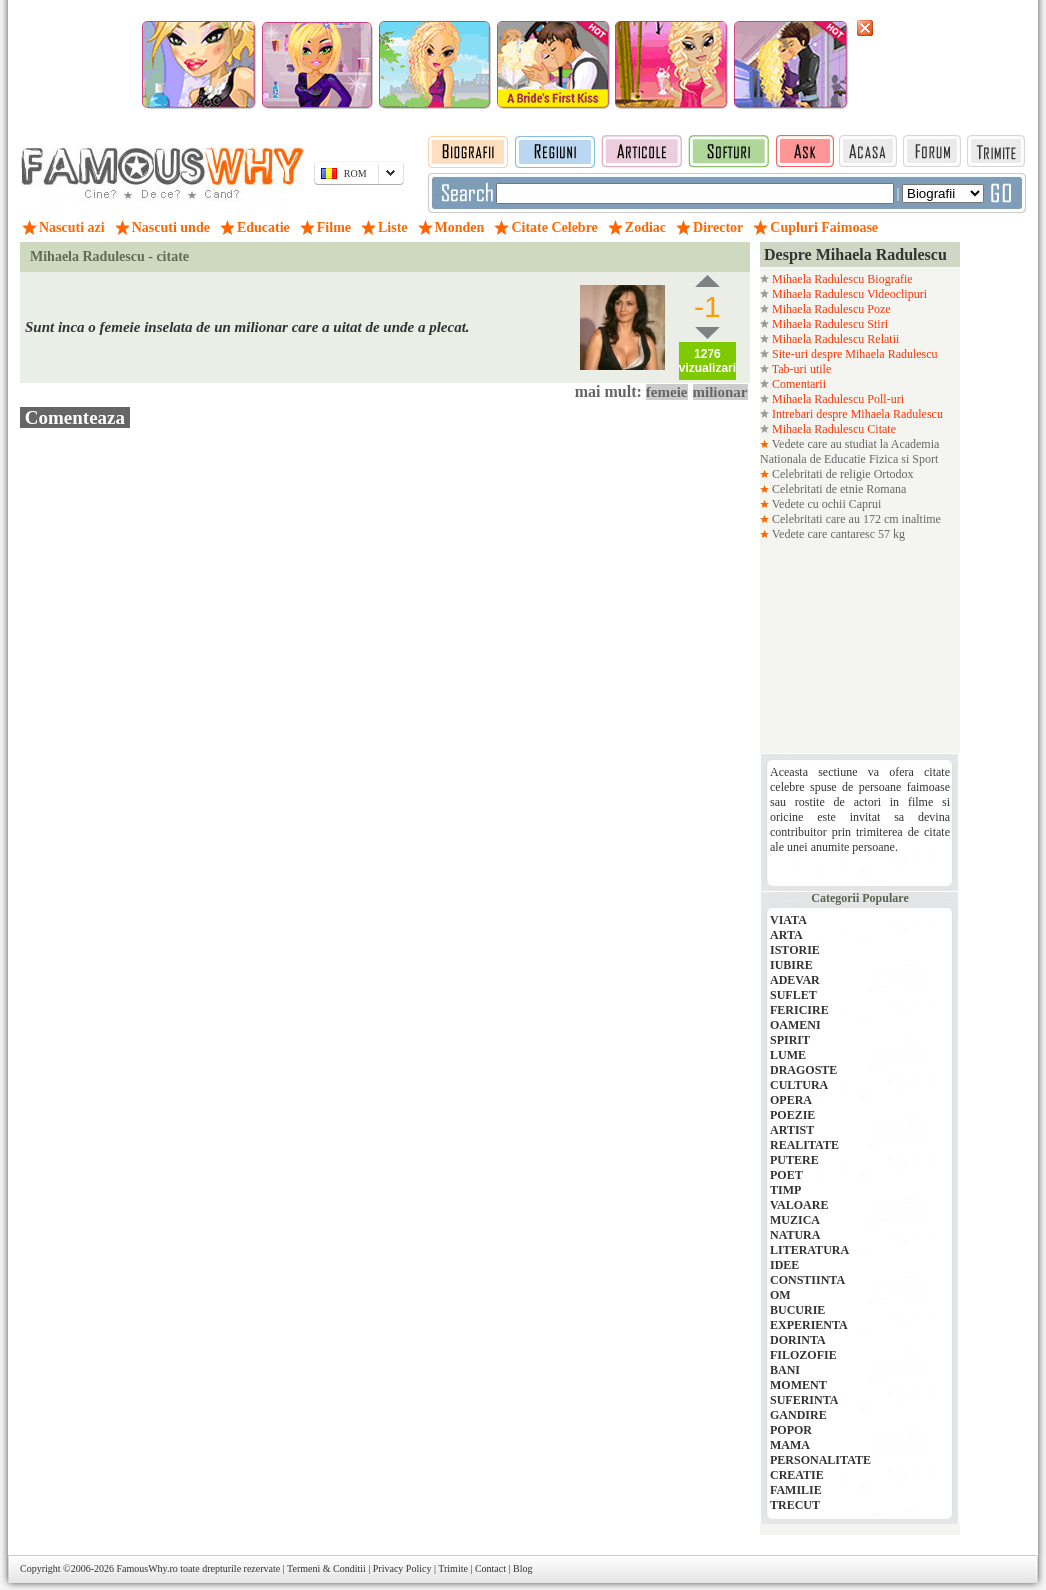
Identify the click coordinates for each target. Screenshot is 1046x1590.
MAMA (790, 1445)
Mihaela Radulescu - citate (109, 256)
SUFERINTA (804, 1400)
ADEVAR (795, 980)
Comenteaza (75, 417)
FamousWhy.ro (146, 1568)
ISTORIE (795, 950)
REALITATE (804, 1145)
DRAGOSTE (803, 1070)
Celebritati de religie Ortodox (841, 474)
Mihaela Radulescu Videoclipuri (848, 294)
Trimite (453, 1568)
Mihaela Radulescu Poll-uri (836, 399)
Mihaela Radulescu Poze (830, 309)
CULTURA (799, 1085)
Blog (522, 1568)
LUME (788, 1055)
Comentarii (797, 384)
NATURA (795, 1235)
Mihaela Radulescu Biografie (841, 279)
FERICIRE (799, 1010)
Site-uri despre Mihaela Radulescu (853, 354)
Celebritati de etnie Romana (837, 489)
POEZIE (792, 1115)
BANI (785, 1370)
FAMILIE (796, 1490)
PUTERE (794, 1160)
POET (786, 1175)
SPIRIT (790, 1040)
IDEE (784, 1265)
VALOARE (799, 1205)
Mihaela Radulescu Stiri (828, 324)
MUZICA (795, 1220)
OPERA (791, 1100)
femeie (667, 392)
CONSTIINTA (807, 1280)
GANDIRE (798, 1415)
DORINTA (798, 1340)
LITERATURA (809, 1250)
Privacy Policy (402, 1568)
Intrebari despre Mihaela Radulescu (856, 414)
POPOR (791, 1430)
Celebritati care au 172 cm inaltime (855, 519)
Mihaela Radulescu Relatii (834, 339)
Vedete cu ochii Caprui (825, 504)
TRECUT (795, 1505)
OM (780, 1295)
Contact (490, 1568)
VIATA (788, 920)
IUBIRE (791, 965)
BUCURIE (797, 1310)
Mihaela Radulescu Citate (832, 429)
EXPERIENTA (809, 1325)
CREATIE (797, 1475)
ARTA (786, 935)
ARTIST (792, 1130)
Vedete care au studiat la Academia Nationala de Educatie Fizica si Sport (849, 451)
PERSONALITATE (820, 1460)
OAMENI (795, 1025)
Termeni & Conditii (326, 1568)
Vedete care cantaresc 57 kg (837, 534)
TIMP (785, 1190)
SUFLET (793, 995)
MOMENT (798, 1385)
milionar (720, 392)
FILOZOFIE (803, 1355)
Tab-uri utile (800, 369)
